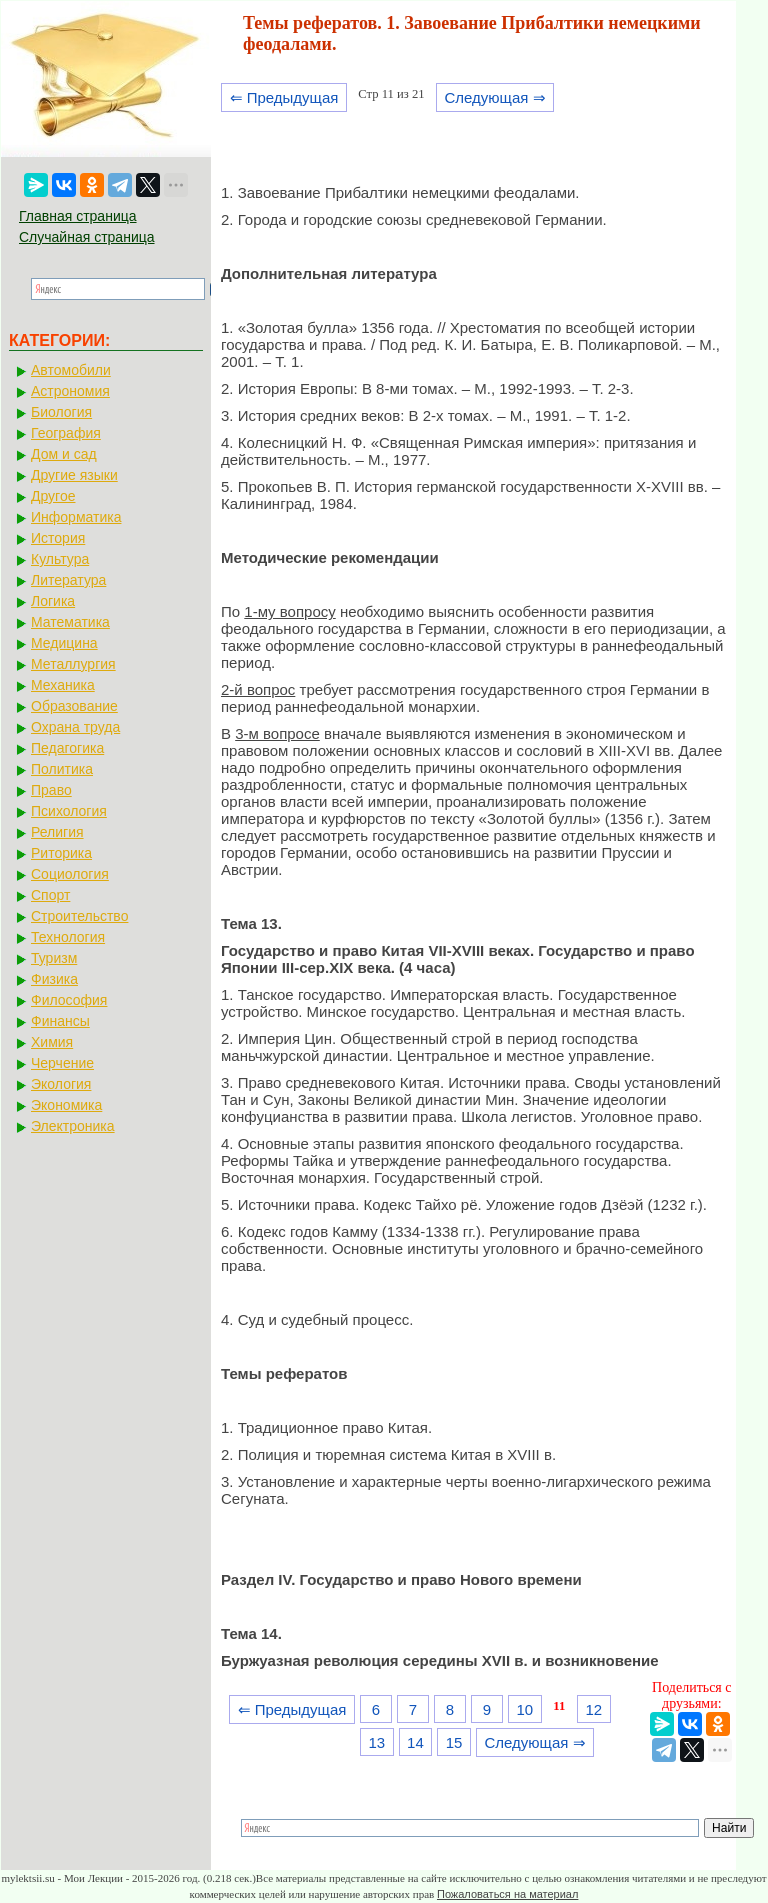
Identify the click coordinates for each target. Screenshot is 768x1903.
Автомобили (71, 370)
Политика (62, 769)
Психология (69, 811)
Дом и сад (64, 454)
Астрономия (70, 391)
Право (51, 790)
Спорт (50, 895)
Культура (60, 559)
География (66, 433)
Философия (69, 1000)
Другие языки (74, 475)
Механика (63, 685)
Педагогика (67, 748)
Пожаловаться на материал (507, 1894)
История (58, 538)
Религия (57, 832)
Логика (53, 601)
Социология (70, 874)
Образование (74, 706)
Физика (54, 979)
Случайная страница (87, 237)
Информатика (76, 517)
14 (415, 1742)
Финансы (60, 1021)
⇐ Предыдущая (284, 97)
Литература (68, 580)
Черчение (62, 1063)
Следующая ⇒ (494, 97)
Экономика (66, 1105)
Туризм (54, 958)
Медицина (64, 643)
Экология (61, 1084)
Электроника (73, 1126)
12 (593, 1709)
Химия (52, 1042)
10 (524, 1709)
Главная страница (78, 216)
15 (454, 1742)
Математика (70, 622)
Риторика (61, 853)
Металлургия (73, 664)
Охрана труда (75, 727)
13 (376, 1742)
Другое (53, 496)
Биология (61, 412)
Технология (68, 937)
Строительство (79, 916)
